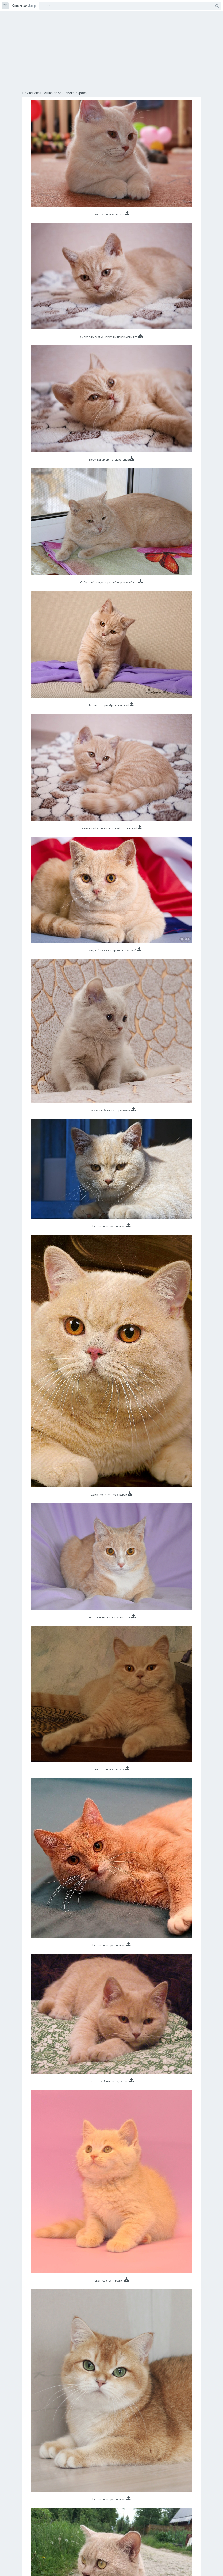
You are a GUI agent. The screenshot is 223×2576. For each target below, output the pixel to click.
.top (24, 5)
